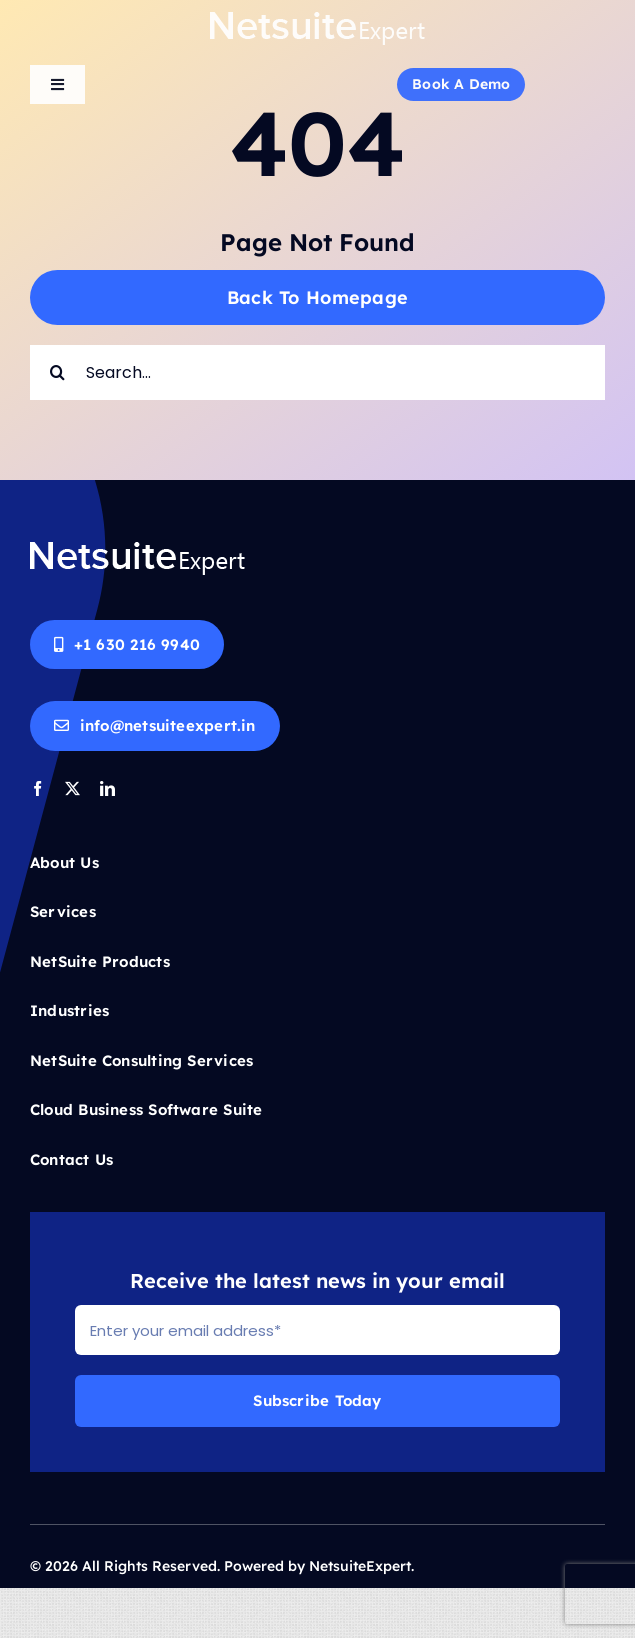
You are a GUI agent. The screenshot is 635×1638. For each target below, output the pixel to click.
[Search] (57, 372)
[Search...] (317, 372)
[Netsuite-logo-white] (317, 17)
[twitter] (72, 788)
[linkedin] (107, 788)
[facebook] (37, 788)
